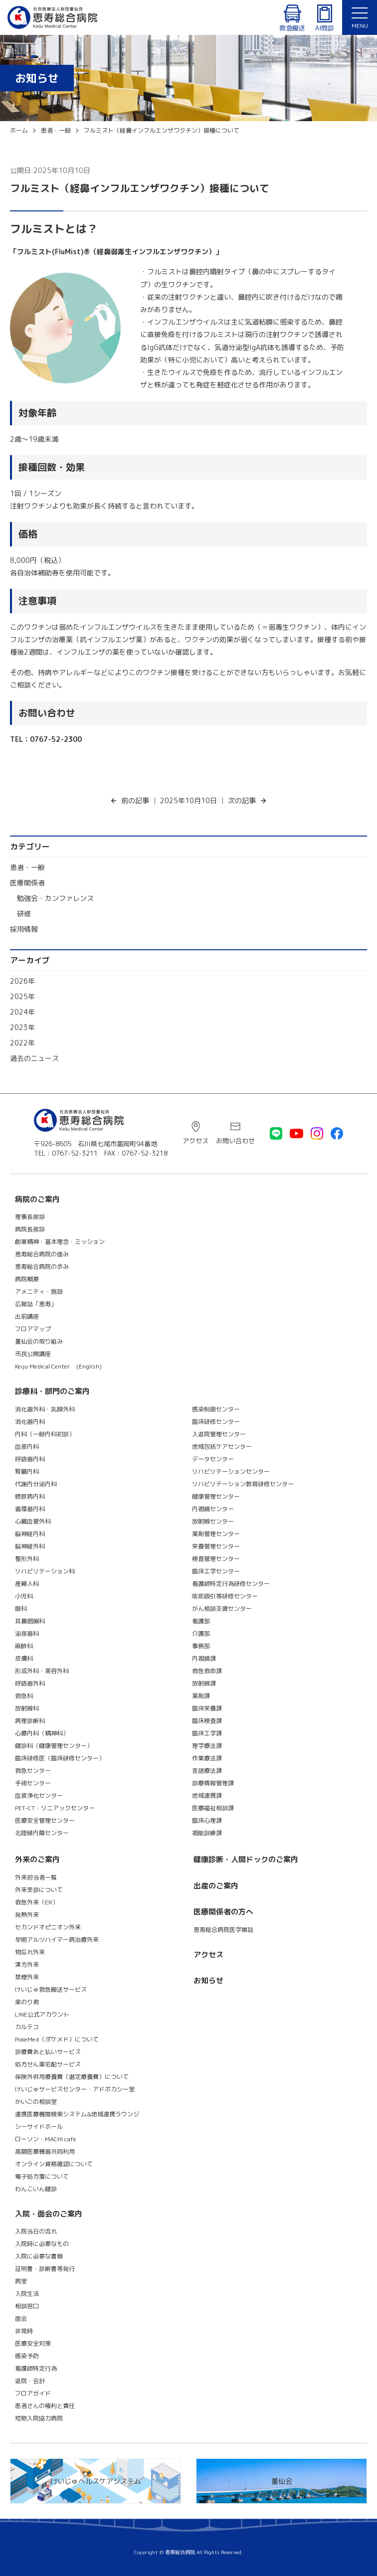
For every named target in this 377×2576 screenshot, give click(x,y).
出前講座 (27, 1316)
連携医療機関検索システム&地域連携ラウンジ (77, 2114)
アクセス (195, 1140)
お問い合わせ (235, 1140)
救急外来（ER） (36, 1902)
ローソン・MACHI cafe (45, 2139)
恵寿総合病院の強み (42, 1254)
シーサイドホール (39, 2126)
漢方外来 (27, 1964)
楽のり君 (27, 2002)
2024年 (22, 1012)
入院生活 (27, 2293)
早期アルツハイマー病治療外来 (57, 1939)
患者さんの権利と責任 (45, 2406)
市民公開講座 (33, 1354)
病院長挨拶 (30, 1229)
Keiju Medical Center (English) (58, 1366)
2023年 (22, 1027)
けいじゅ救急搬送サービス (51, 1989)
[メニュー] (359, 17)
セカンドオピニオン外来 (48, 1927)
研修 (24, 913)
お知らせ (208, 1980)
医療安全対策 (33, 2343)
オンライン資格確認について (54, 2164)
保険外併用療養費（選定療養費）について (72, 2076)
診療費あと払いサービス (48, 2052)
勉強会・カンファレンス (55, 898)
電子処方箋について (42, 2176)
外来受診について (39, 1890)
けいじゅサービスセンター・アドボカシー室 (75, 2089)
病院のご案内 (37, 1199)
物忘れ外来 (30, 1952)
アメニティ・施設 (39, 1291)
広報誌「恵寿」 (36, 1304)
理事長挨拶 (30, 1216)
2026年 (22, 981)
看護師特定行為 (36, 2368)
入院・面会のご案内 (48, 2214)
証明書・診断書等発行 (45, 2268)
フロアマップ (33, 1329)
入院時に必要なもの (42, 2243)
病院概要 (27, 1279)
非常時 (24, 2331)
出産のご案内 (215, 1886)
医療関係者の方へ (223, 1911)
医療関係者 (27, 882)
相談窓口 (27, 2306)
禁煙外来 (27, 1977)
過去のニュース (34, 1058)
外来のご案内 (37, 1859)
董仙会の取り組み (39, 1341)
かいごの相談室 (36, 2101)
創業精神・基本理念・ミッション (60, 1241)
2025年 (22, 996)
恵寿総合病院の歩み (42, 1266)
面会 (21, 2318)
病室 (21, 2281)
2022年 (22, 1042)
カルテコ (27, 2027)
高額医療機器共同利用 (45, 2151)
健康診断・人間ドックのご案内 (245, 1859)
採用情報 (24, 929)
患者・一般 (27, 867)
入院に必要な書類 (39, 2256)
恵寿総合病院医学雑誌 (223, 1929)
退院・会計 (30, 2381)
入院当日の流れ (36, 2231)
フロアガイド (33, 2393)
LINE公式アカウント (42, 2014)
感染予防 (27, 2356)
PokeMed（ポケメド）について (57, 2039)
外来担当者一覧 (36, 1877)
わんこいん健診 (36, 2189)
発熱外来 (27, 1914)
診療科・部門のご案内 (52, 1391)
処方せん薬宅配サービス (48, 2064)
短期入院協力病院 (39, 2418)
